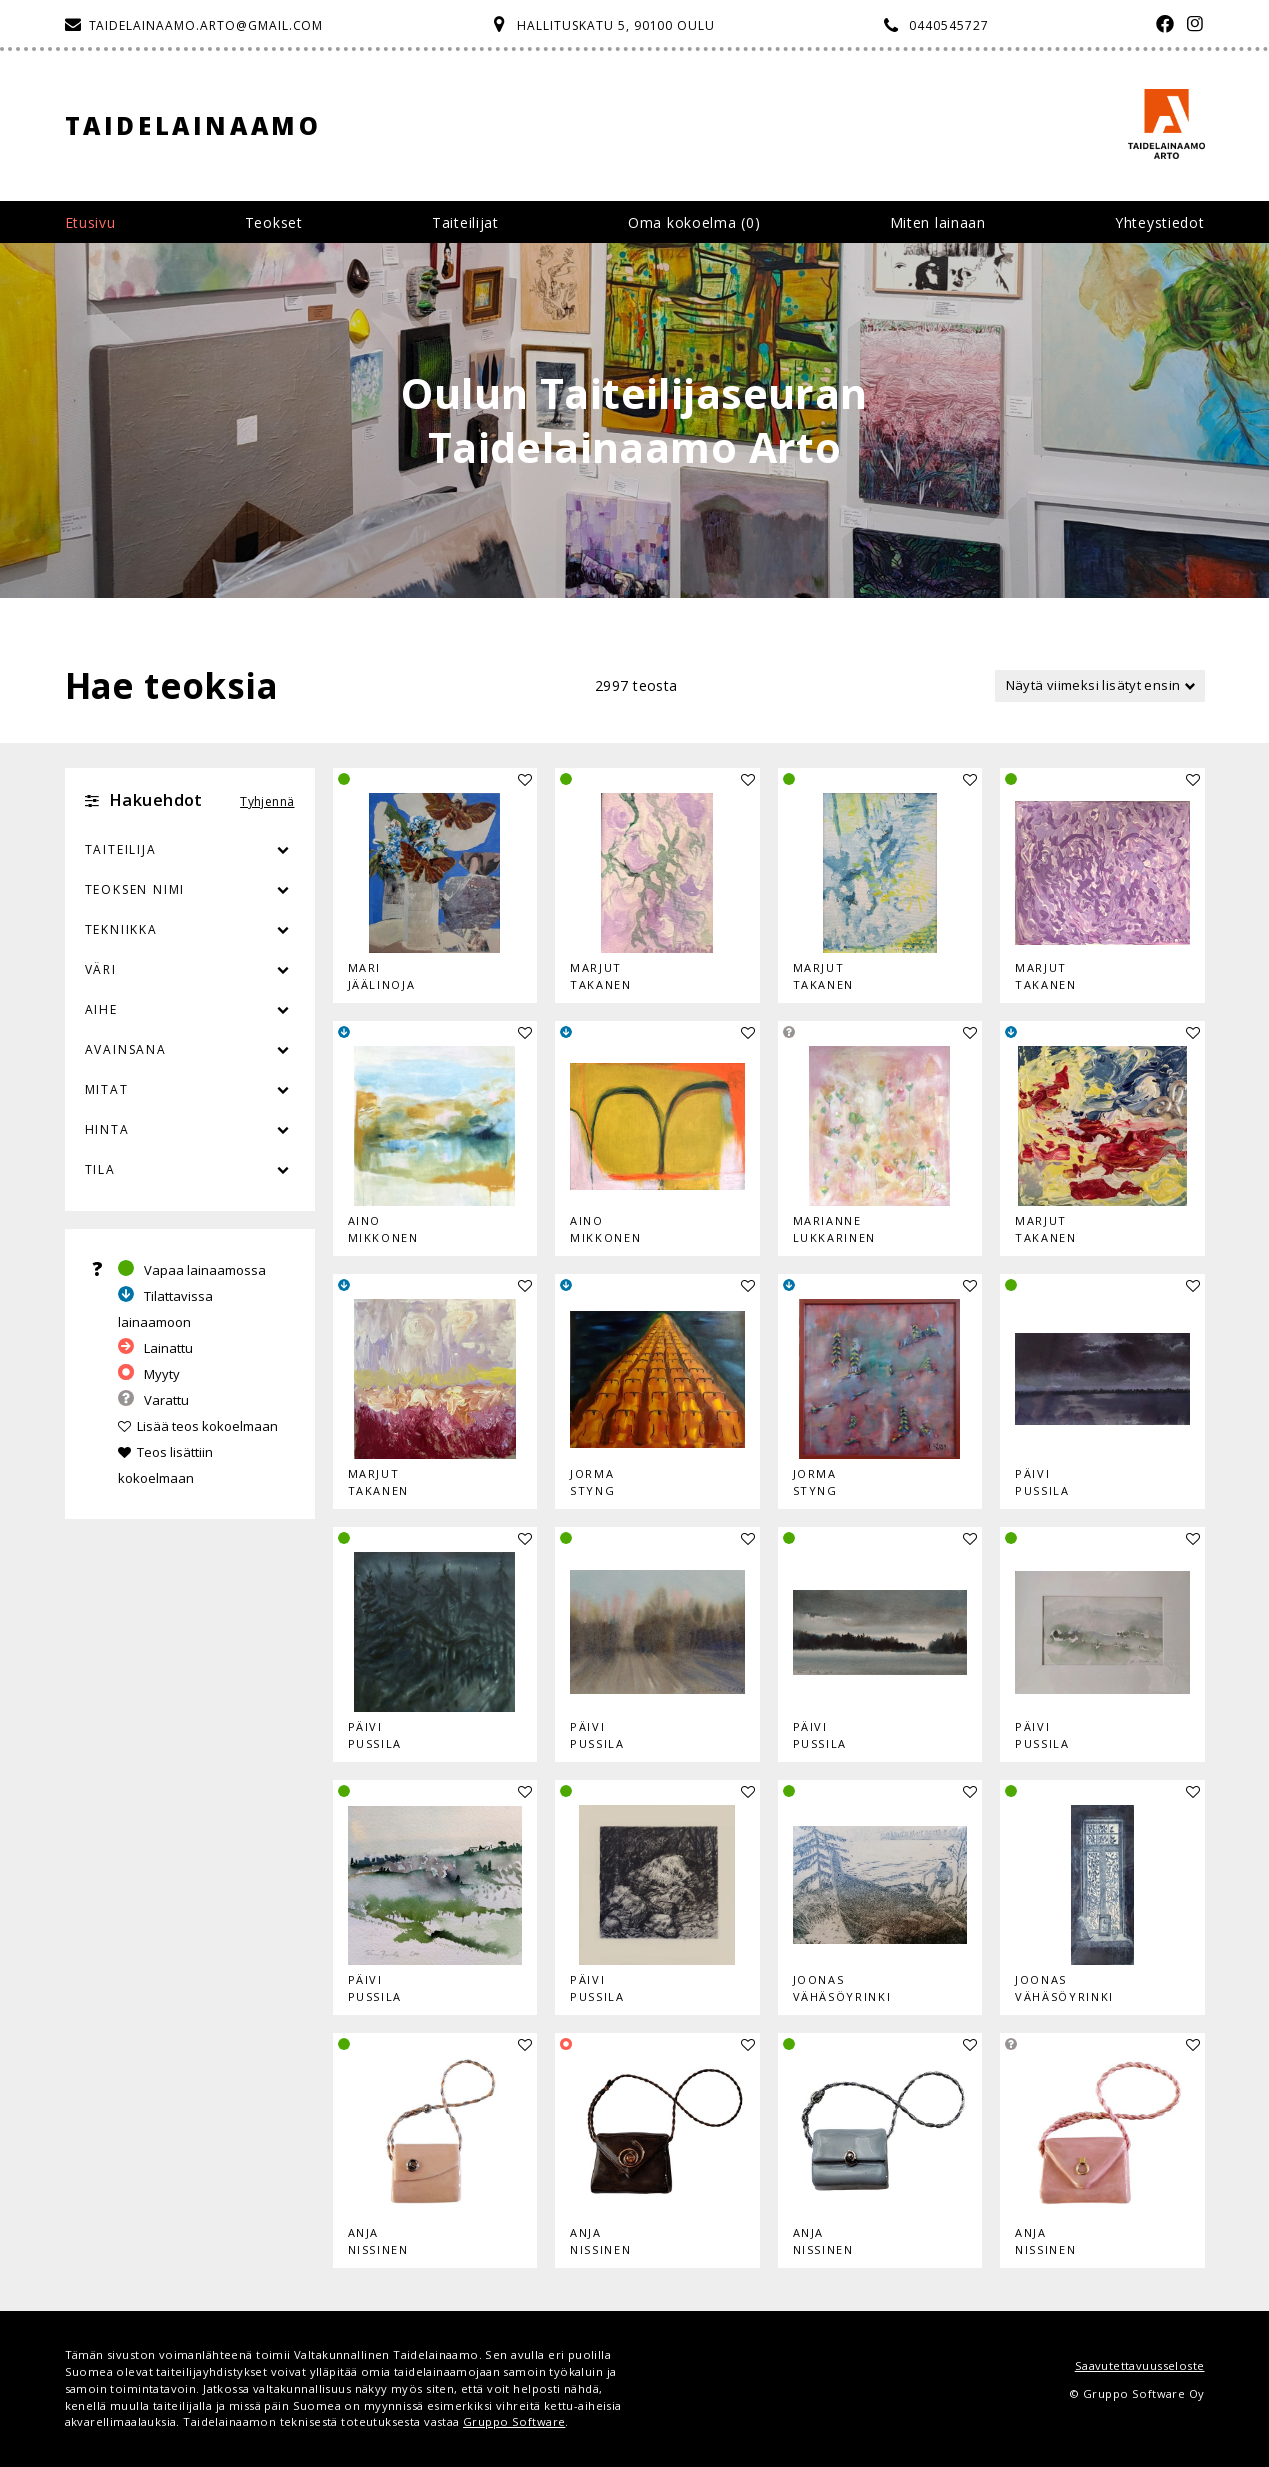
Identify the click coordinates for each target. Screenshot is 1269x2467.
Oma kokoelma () (694, 222)
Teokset (274, 222)
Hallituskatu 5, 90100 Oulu (616, 25)
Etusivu (90, 222)
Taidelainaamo (193, 125)
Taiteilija (121, 849)
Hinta (107, 1129)
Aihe (101, 1009)
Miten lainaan (938, 222)
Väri (190, 970)
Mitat (107, 1089)
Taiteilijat (465, 222)
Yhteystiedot (1159, 222)
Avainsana (126, 1049)
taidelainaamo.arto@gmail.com (206, 25)
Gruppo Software (514, 2421)
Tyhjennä (267, 801)
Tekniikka (121, 929)
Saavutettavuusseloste (1140, 2365)
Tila (100, 1169)
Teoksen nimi (135, 889)
